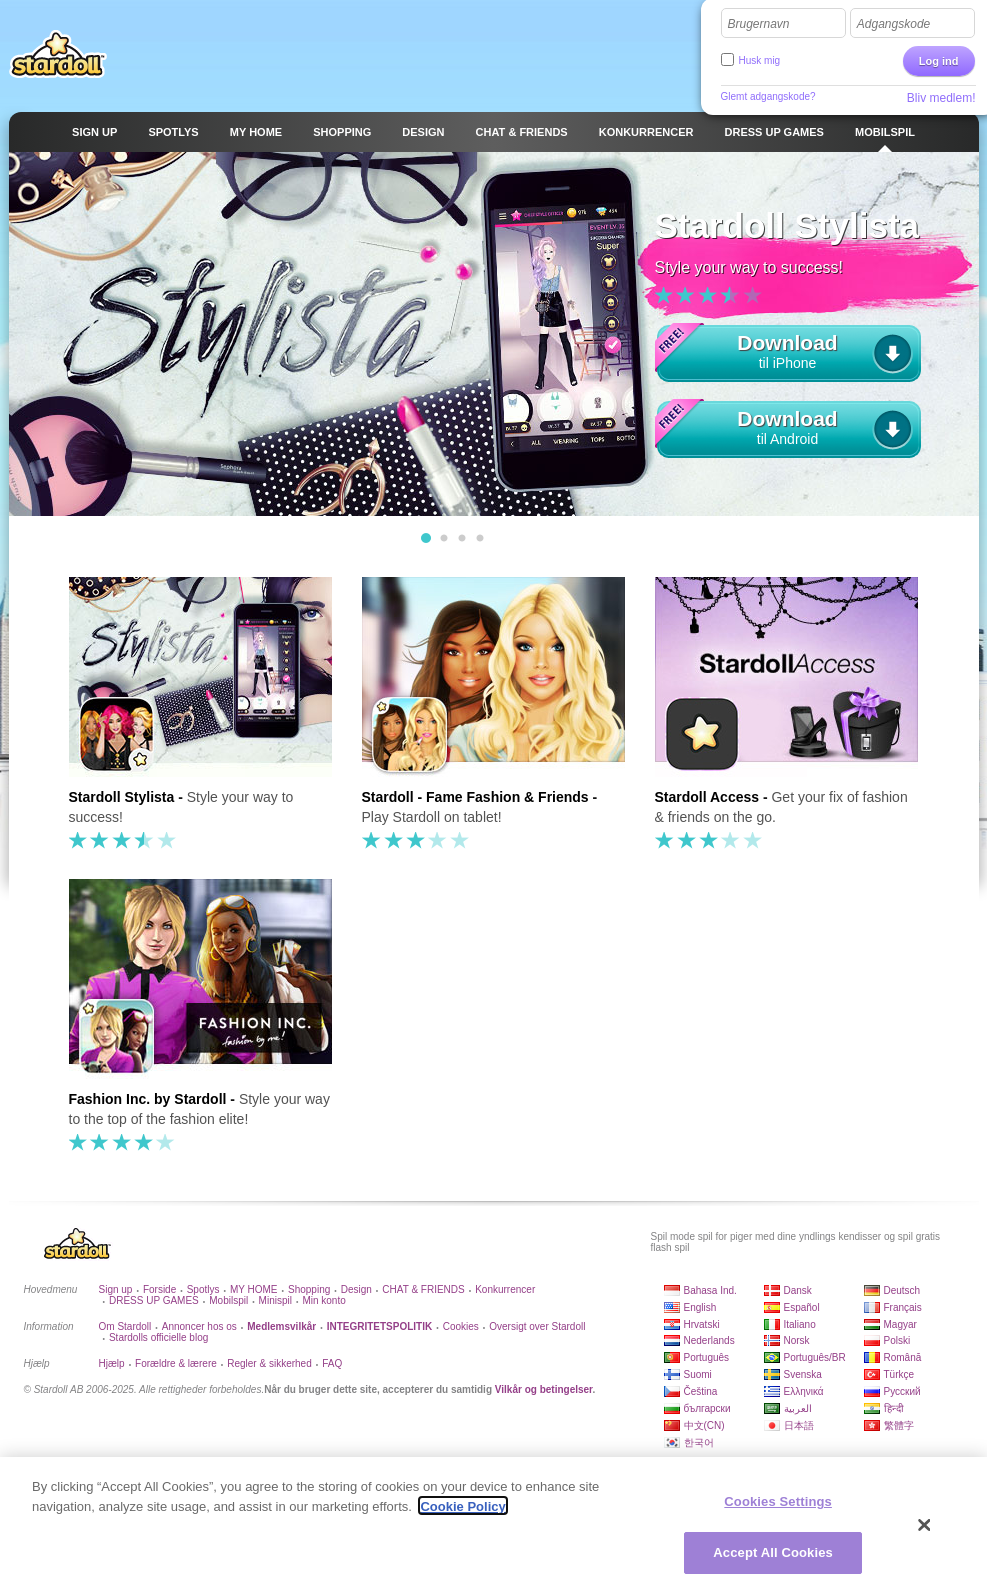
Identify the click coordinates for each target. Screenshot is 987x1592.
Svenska (803, 1374)
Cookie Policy (462, 1510)
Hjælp (112, 1363)
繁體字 (899, 1425)
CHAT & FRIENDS (423, 1289)
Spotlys (203, 1289)
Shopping (309, 1289)
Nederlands (709, 1340)
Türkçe (899, 1374)
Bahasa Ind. (710, 1290)
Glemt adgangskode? (768, 96)
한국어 (699, 1442)
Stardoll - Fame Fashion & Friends (475, 797)
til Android (788, 424)
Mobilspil (228, 1300)
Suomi (698, 1374)
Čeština (701, 1391)
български (707, 1408)
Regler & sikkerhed (269, 1363)
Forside (159, 1289)
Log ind (939, 61)
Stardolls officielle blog (158, 1337)
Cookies (461, 1326)
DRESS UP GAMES (154, 1300)
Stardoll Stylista (122, 797)
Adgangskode (893, 24)
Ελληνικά (804, 1391)
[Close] (925, 1530)
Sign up (116, 1289)
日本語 (799, 1425)
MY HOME (254, 1289)
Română (903, 1357)
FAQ (332, 1363)
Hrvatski (702, 1324)
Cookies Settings (778, 1506)
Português (707, 1357)
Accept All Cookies (773, 1557)
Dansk (798, 1290)
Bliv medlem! (941, 98)
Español (802, 1307)
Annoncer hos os (199, 1326)
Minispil (275, 1300)
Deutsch (902, 1290)
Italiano (800, 1324)
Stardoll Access (707, 797)
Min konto (323, 1300)
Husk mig (760, 60)
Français (903, 1307)
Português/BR (815, 1357)
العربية (798, 1408)
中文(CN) (704, 1425)
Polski (897, 1340)
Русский (902, 1391)
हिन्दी (894, 1408)
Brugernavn (759, 24)
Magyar (900, 1324)
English (700, 1307)
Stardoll (58, 54)
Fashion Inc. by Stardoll (148, 1099)
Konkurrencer (505, 1289)
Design (356, 1289)
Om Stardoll (125, 1326)
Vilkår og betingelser (544, 1389)
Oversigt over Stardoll (537, 1326)
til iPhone (788, 348)
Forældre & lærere (176, 1363)
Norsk (797, 1340)
